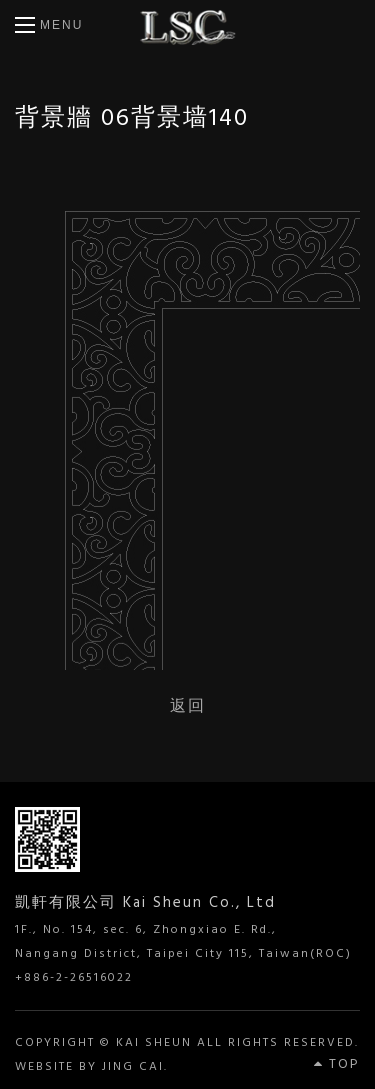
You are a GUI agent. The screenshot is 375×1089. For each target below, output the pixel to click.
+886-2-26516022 (74, 978)
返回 (188, 705)
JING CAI (133, 1067)
